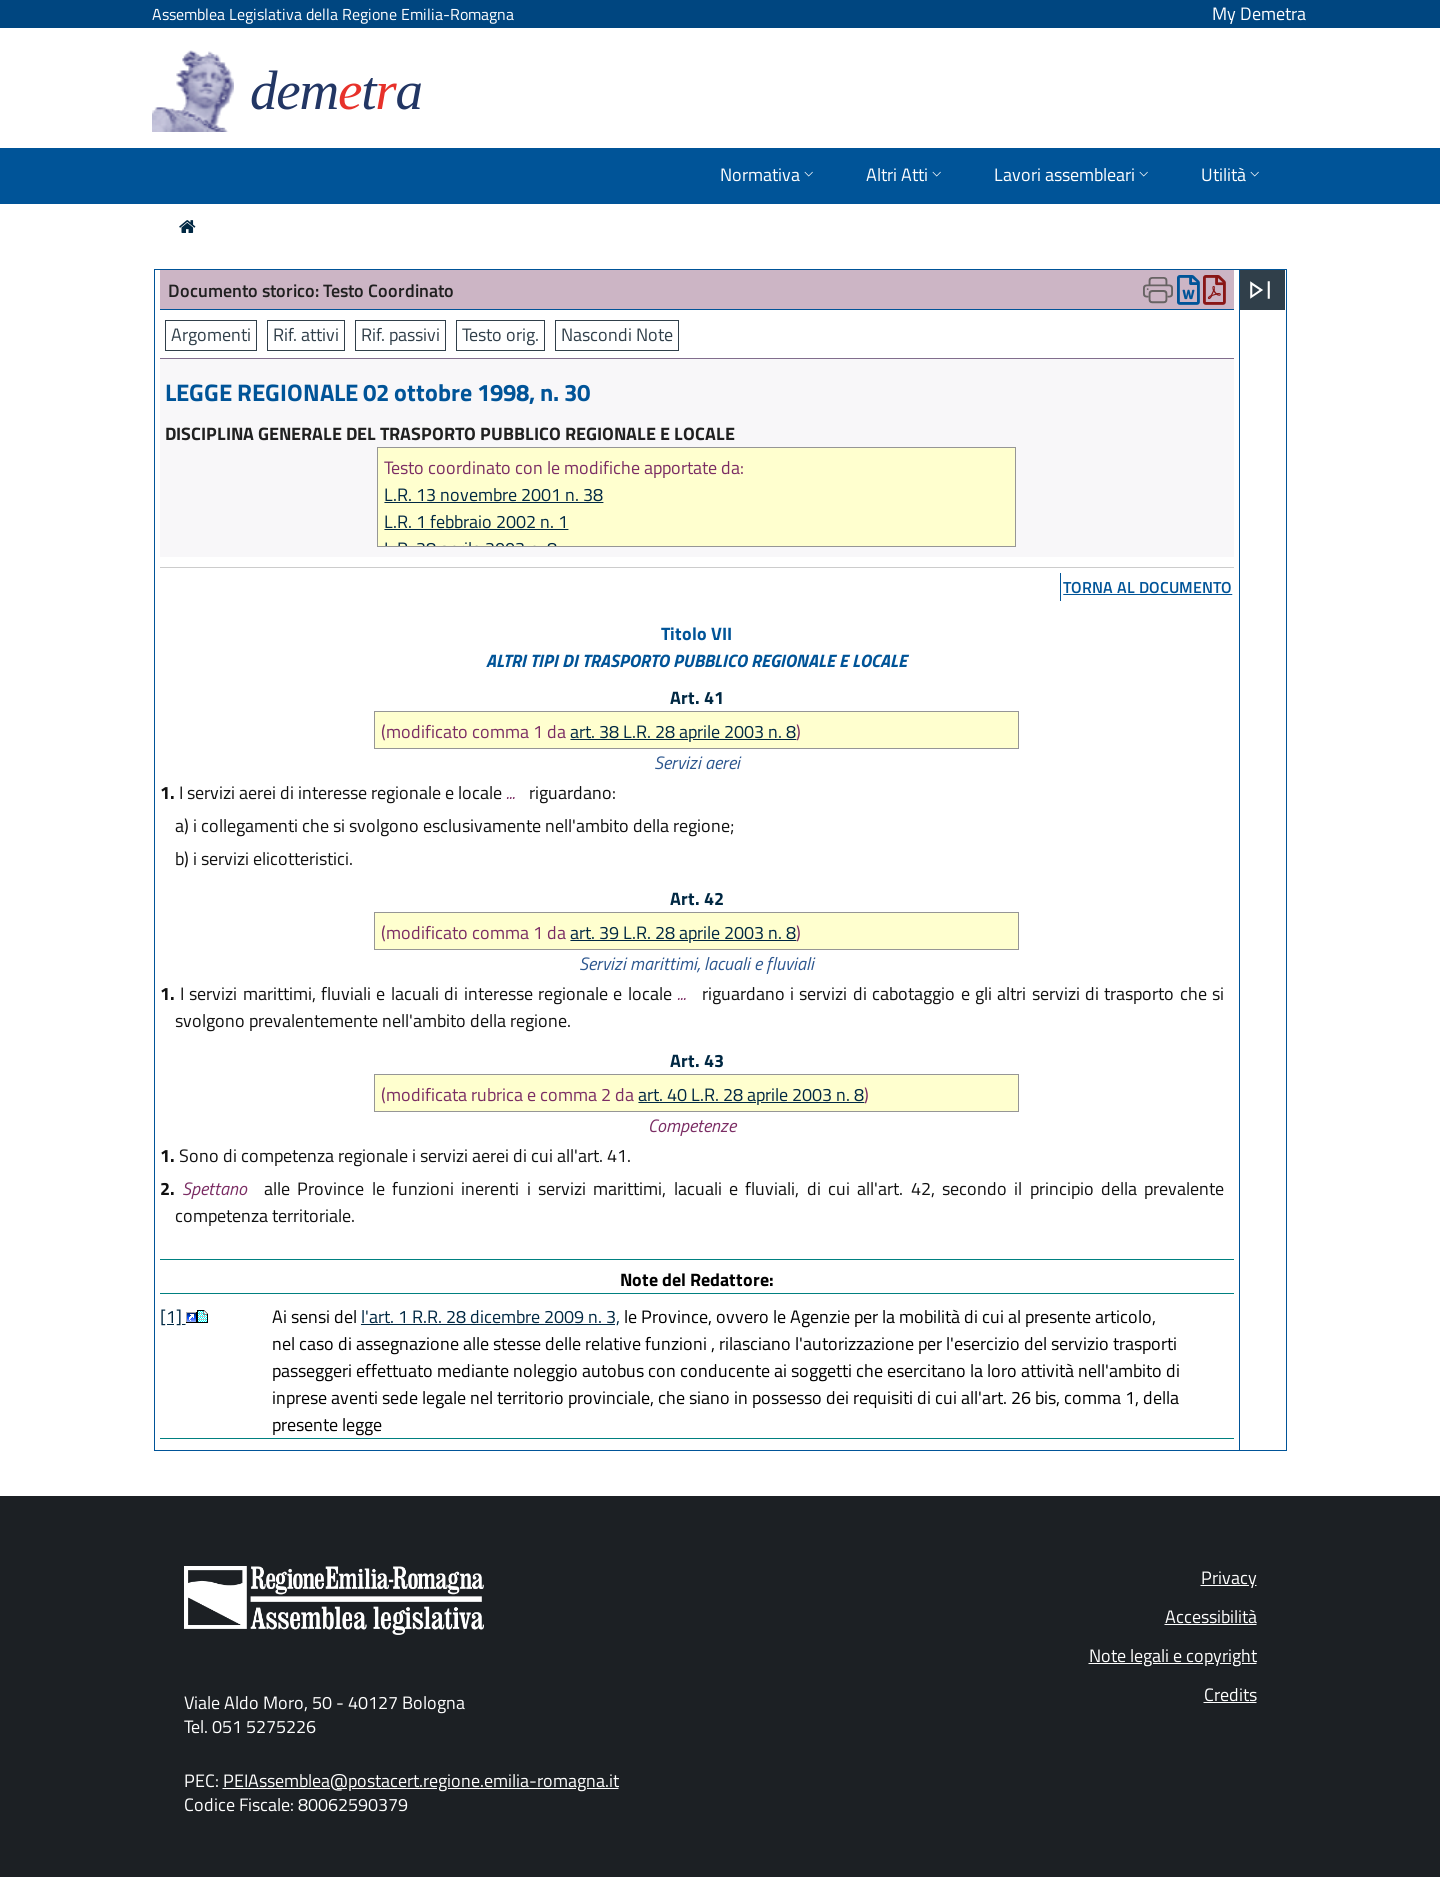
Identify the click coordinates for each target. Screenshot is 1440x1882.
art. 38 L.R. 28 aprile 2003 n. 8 (683, 731)
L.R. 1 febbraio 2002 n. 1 (476, 521)
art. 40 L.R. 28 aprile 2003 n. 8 (751, 1094)
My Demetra (1259, 13)
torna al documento (1147, 587)
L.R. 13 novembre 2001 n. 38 (493, 494)
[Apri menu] (1260, 290)
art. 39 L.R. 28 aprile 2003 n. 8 (683, 932)
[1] (173, 1316)
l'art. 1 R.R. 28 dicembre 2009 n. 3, (490, 1316)
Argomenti (211, 334)
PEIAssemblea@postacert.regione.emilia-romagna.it (421, 1780)
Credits (1230, 1694)
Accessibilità (1211, 1616)
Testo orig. (500, 334)
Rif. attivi (306, 334)
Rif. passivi (400, 334)
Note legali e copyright (1173, 1655)
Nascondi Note (617, 334)
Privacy (1229, 1577)
